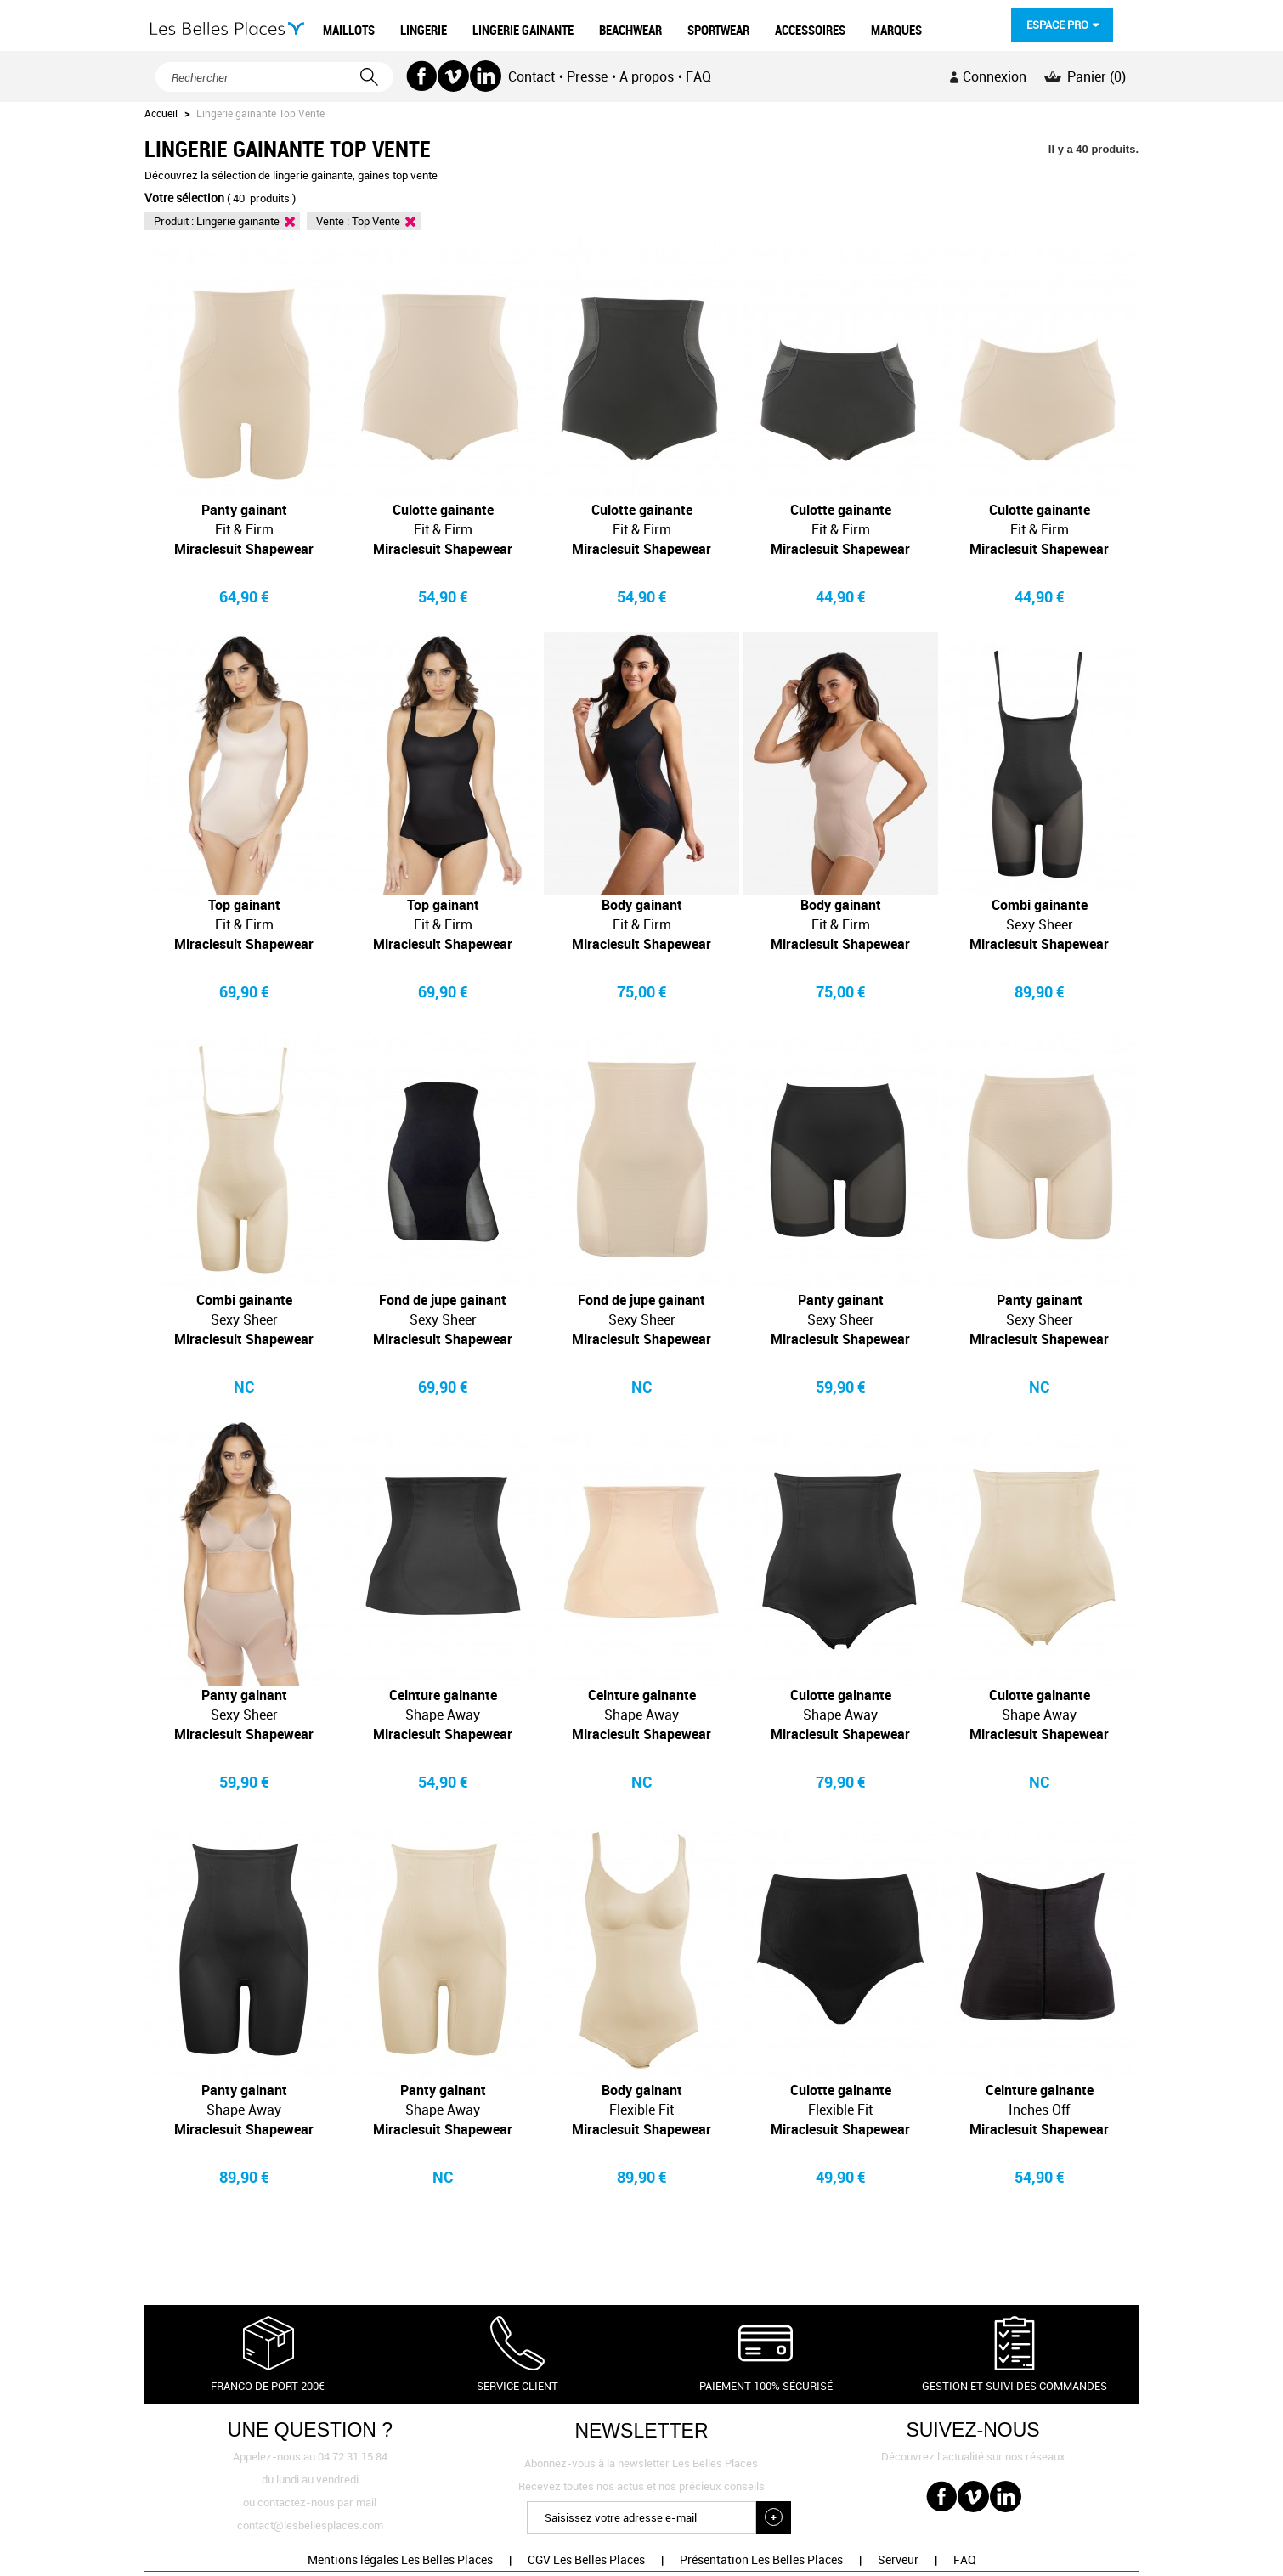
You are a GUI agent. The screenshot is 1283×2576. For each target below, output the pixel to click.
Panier (1096, 76)
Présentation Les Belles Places (761, 2559)
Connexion (994, 76)
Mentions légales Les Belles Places (400, 2559)
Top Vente (376, 221)
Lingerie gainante (238, 221)
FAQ (698, 76)
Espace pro (1057, 24)
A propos (646, 76)
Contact (531, 76)
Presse (587, 76)
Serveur (898, 2559)
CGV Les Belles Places (586, 2559)
